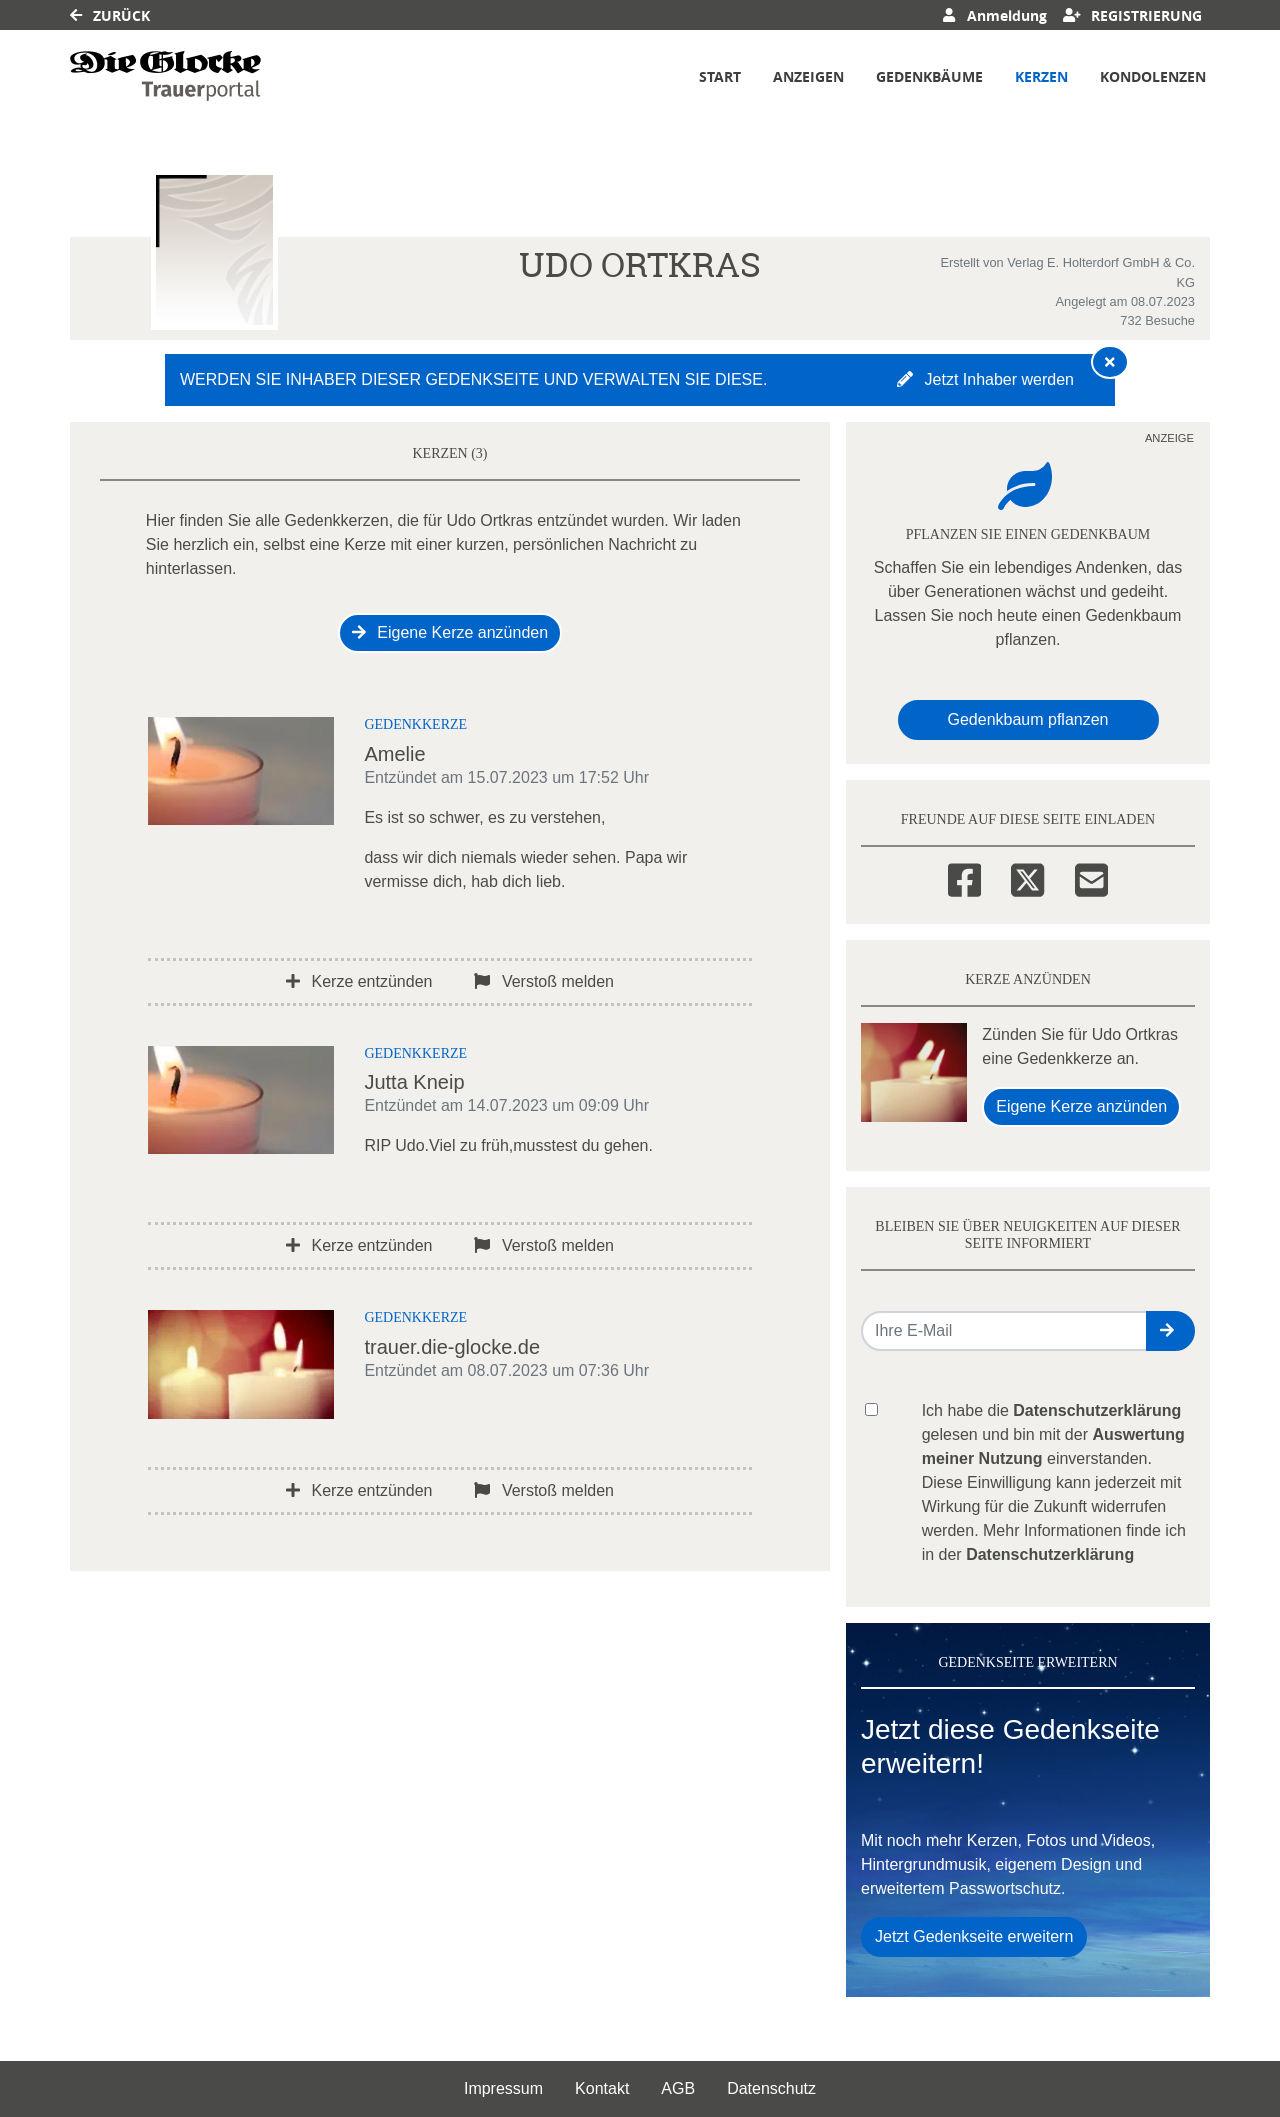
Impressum (503, 2088)
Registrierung (1133, 15)
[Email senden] (1004, 1331)
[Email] (1091, 877)
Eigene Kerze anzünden (450, 632)
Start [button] (720, 76)
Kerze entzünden (359, 981)
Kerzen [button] (1041, 76)
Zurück (110, 15)
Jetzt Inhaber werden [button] (985, 379)
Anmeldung (994, 15)
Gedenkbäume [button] (929, 76)
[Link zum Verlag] (165, 76)
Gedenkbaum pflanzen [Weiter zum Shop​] (1028, 719)
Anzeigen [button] (808, 76)
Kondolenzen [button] (1153, 76)
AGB (678, 2088)
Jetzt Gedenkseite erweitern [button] (974, 1936)
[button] (1170, 1331)
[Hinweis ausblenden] (1110, 362)
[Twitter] (1027, 877)
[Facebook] (964, 877)
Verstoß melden (544, 981)
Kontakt (602, 2088)
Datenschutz (771, 2088)
